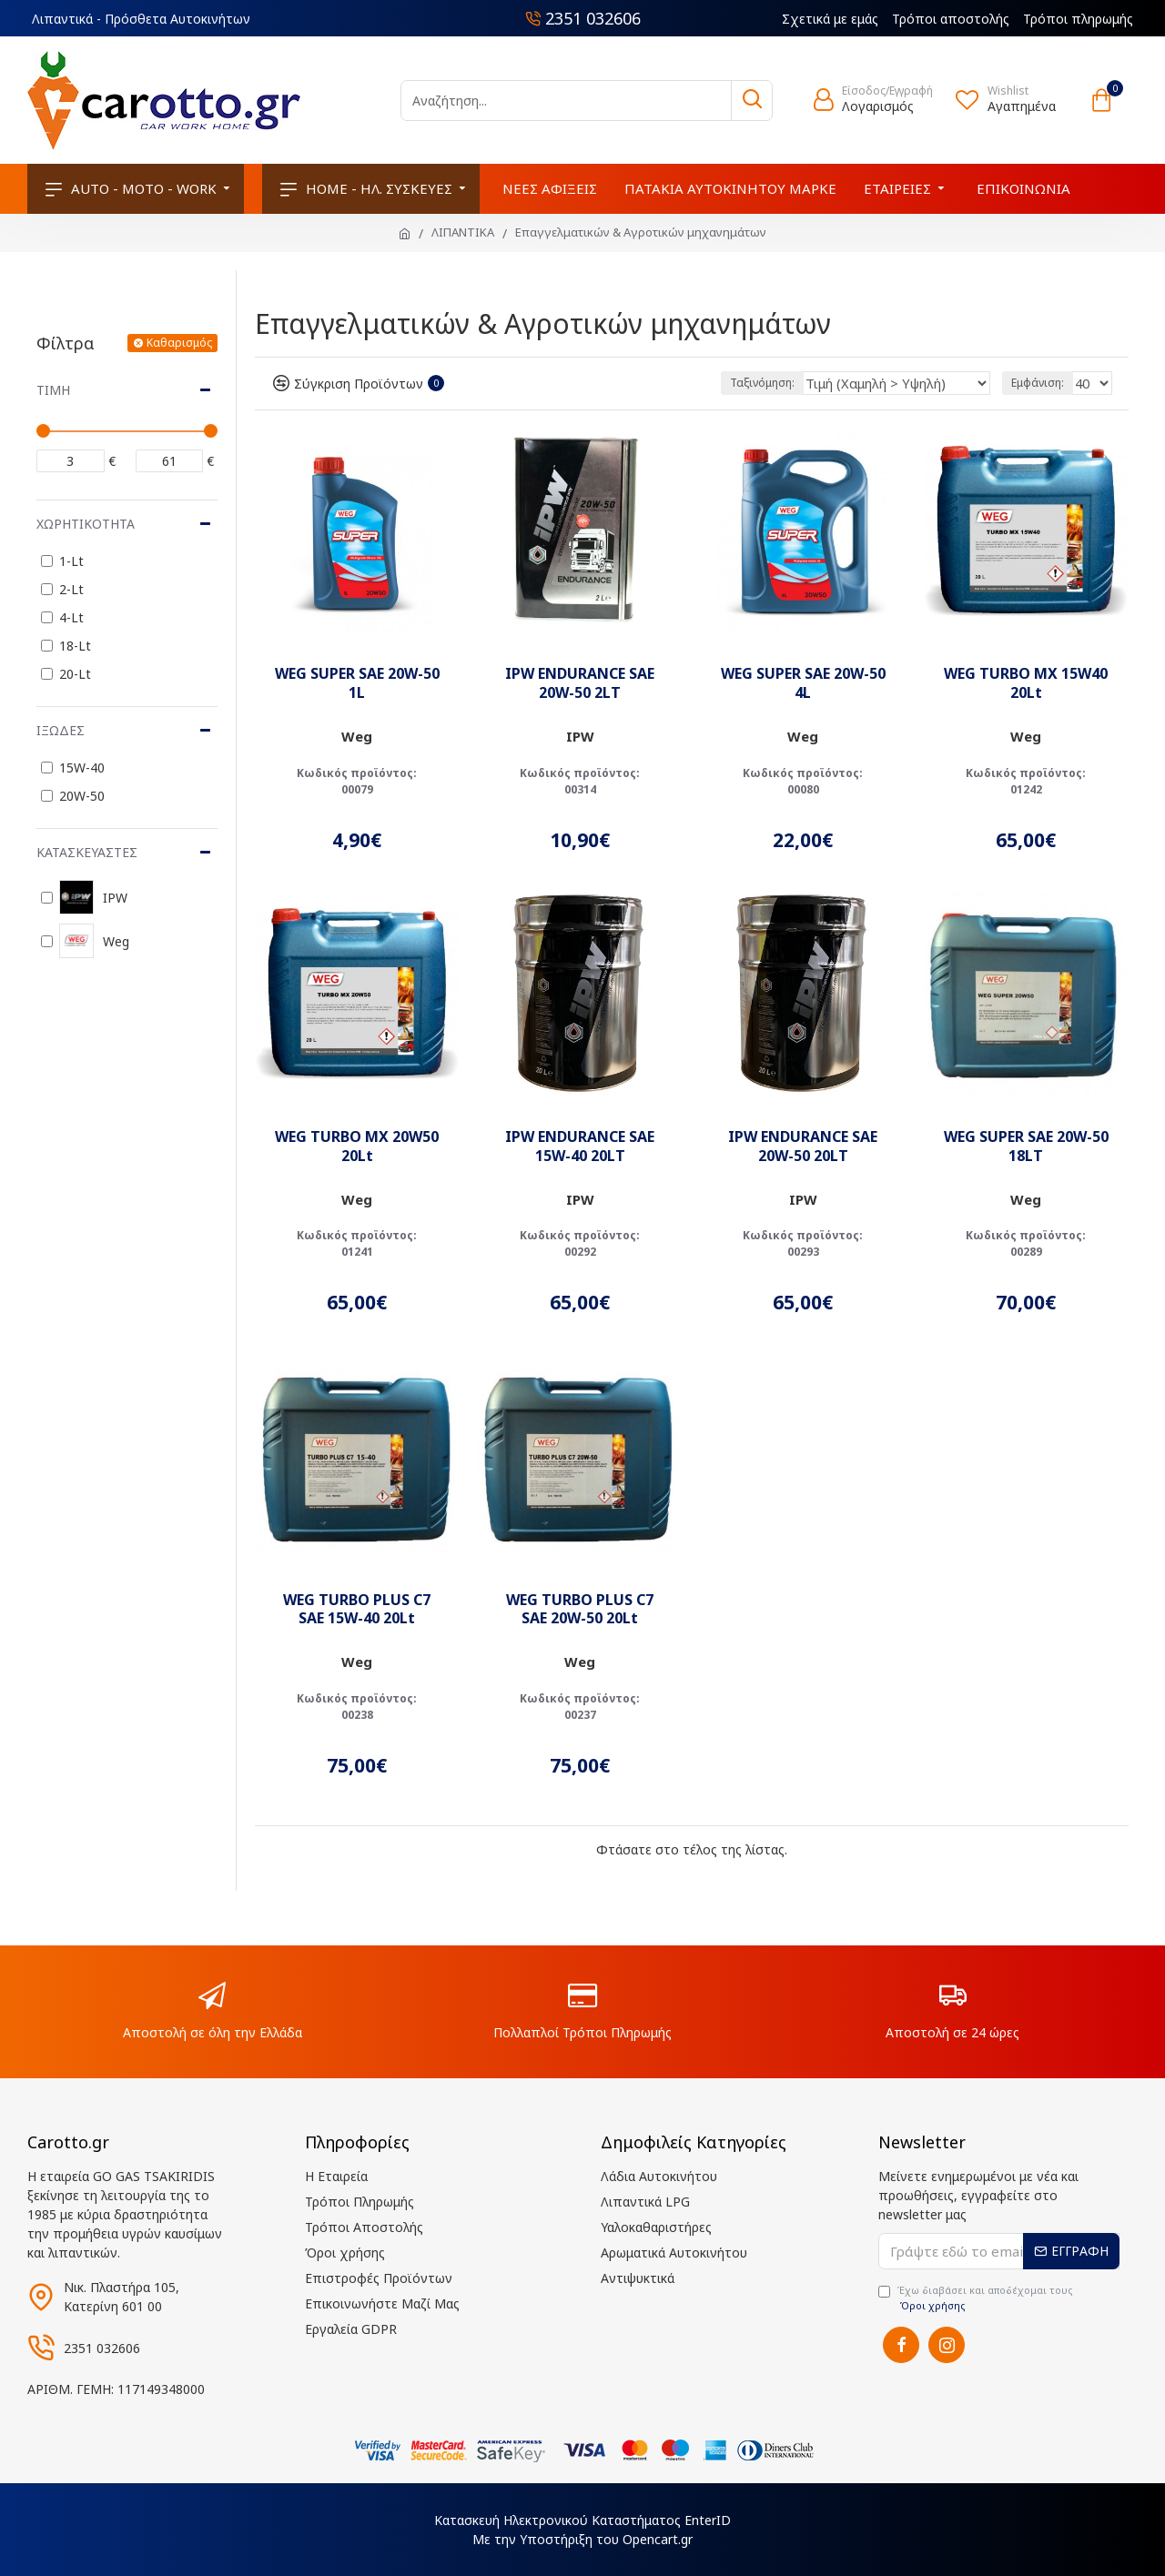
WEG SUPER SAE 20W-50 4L (803, 683)
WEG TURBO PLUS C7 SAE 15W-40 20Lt (357, 1610)
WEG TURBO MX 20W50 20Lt (357, 1146)
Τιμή (53, 390)
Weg (356, 736)
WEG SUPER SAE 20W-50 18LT (1026, 1146)
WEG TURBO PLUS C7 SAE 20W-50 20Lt (579, 1610)
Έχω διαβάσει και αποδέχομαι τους (975, 2298)
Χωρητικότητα (85, 523)
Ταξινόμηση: (797, 382)
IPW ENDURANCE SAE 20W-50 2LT (579, 683)
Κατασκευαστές (86, 852)
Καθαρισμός (179, 342)
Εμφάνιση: (1040, 382)
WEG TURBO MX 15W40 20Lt (1026, 683)
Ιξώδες (60, 730)
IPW (580, 736)
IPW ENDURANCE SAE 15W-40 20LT (579, 1146)
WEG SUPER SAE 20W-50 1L (357, 683)
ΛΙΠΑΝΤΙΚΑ (462, 232)
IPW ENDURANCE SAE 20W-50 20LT (802, 1146)
